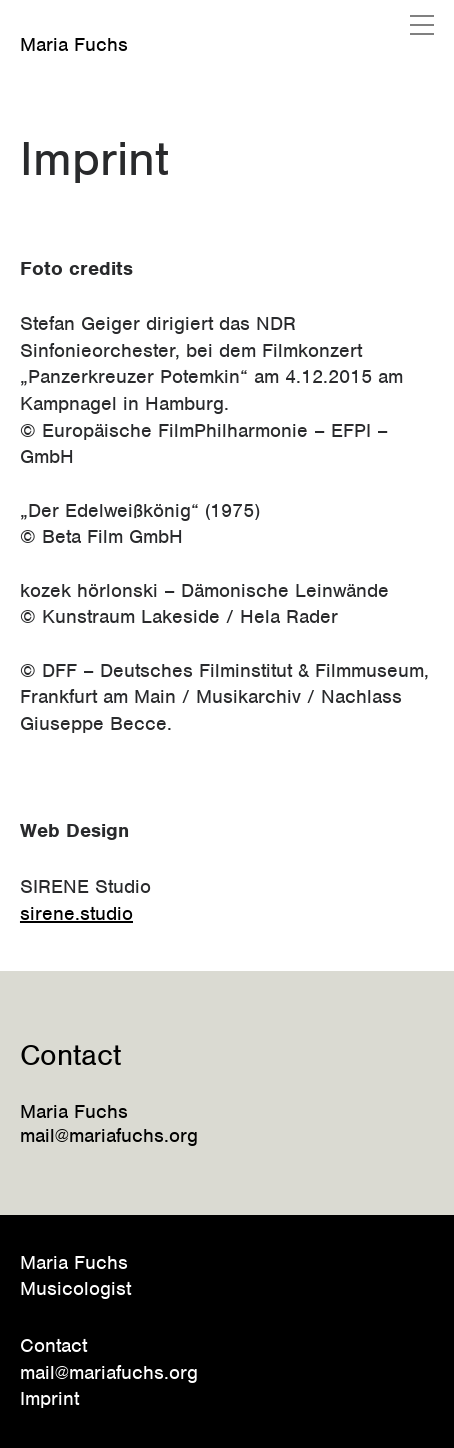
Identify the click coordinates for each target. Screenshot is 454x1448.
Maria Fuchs (74, 45)
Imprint (49, 1398)
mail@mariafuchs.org (109, 1372)
